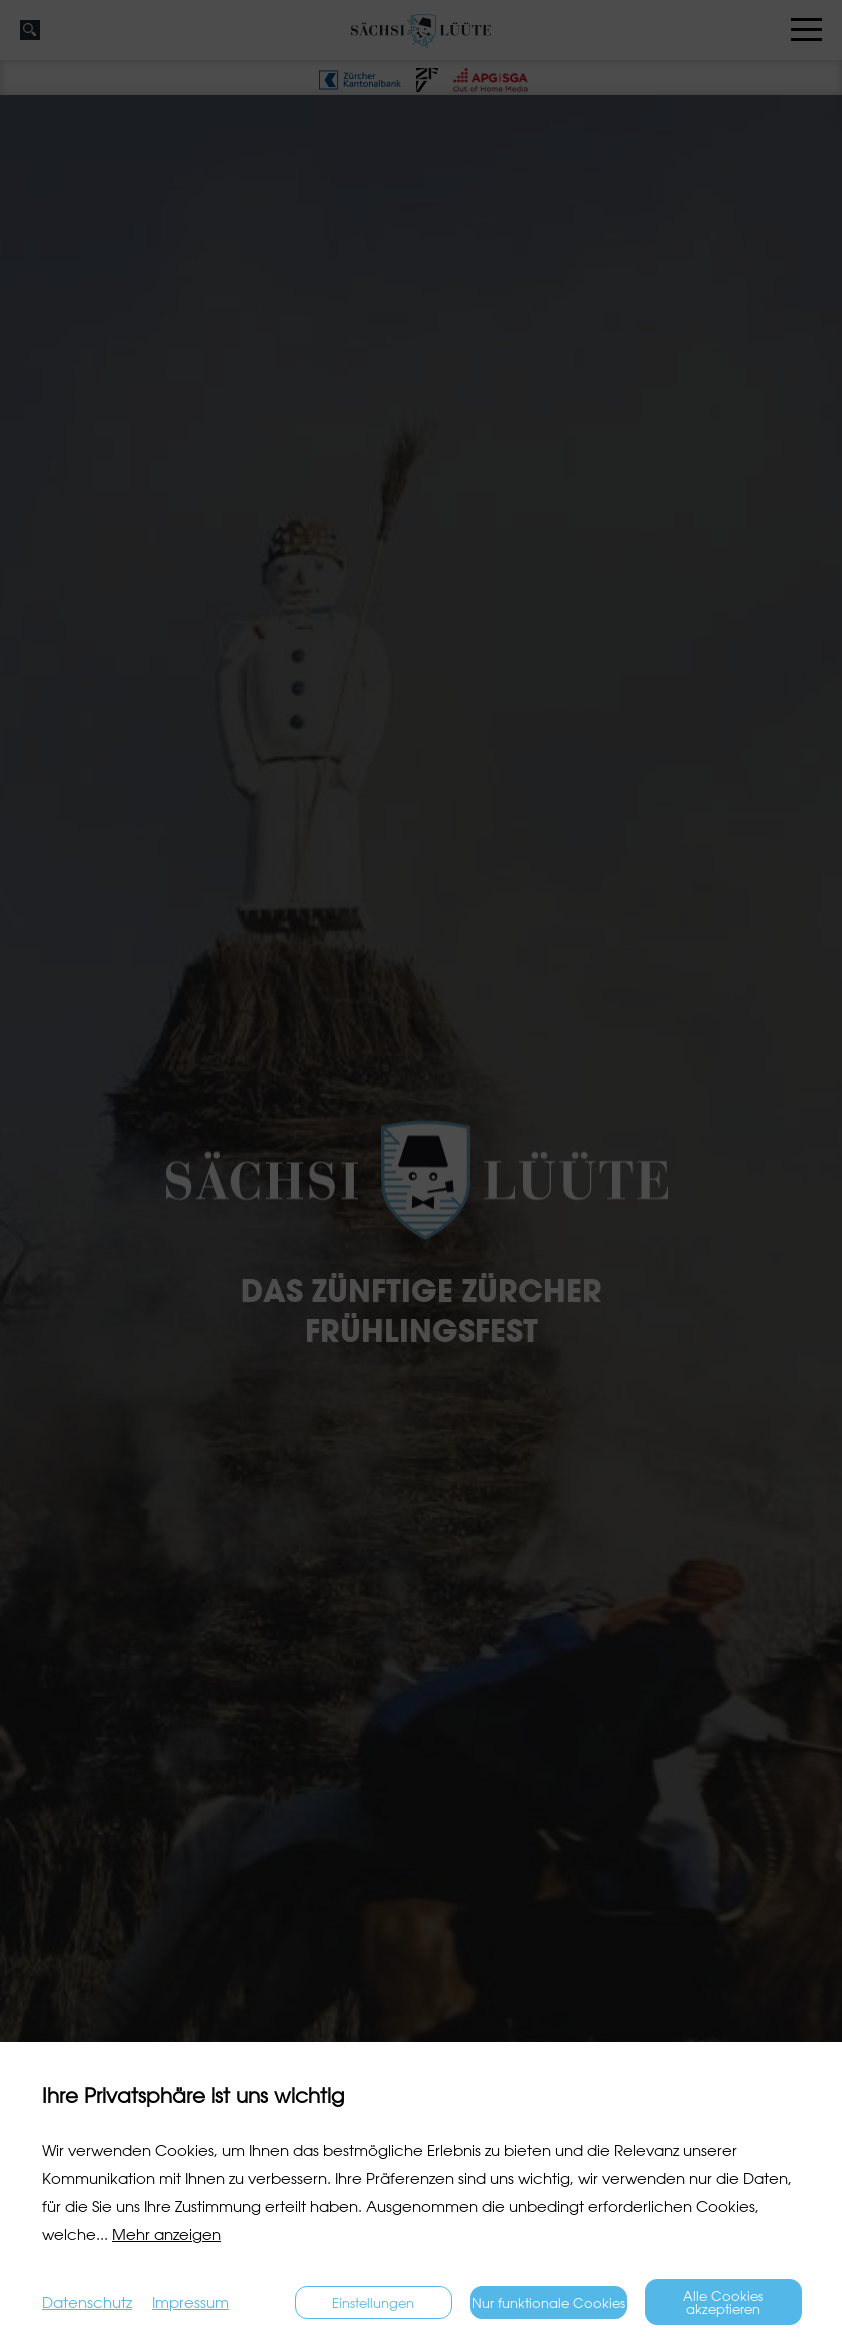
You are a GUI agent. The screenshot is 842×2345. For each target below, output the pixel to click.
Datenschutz (87, 2302)
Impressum (190, 2302)
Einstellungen (373, 2302)
